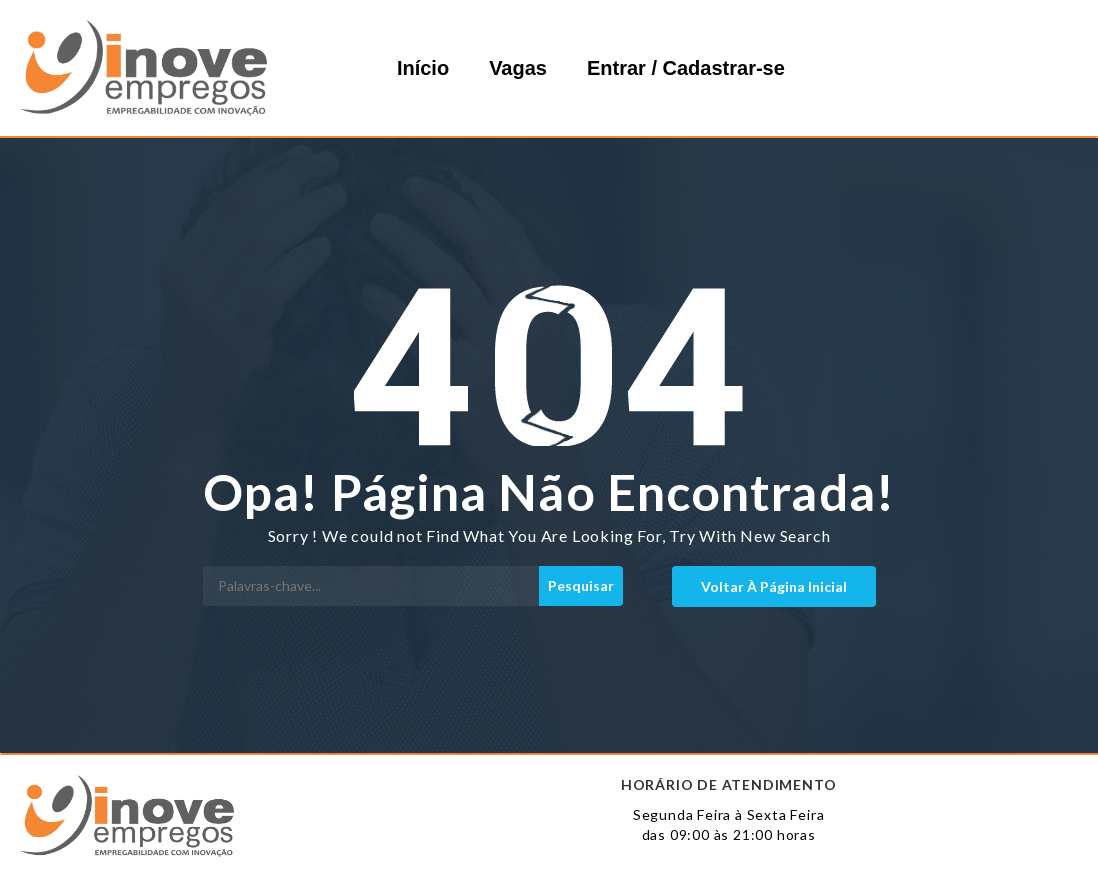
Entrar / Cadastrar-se (686, 68)
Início (423, 68)
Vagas (518, 68)
